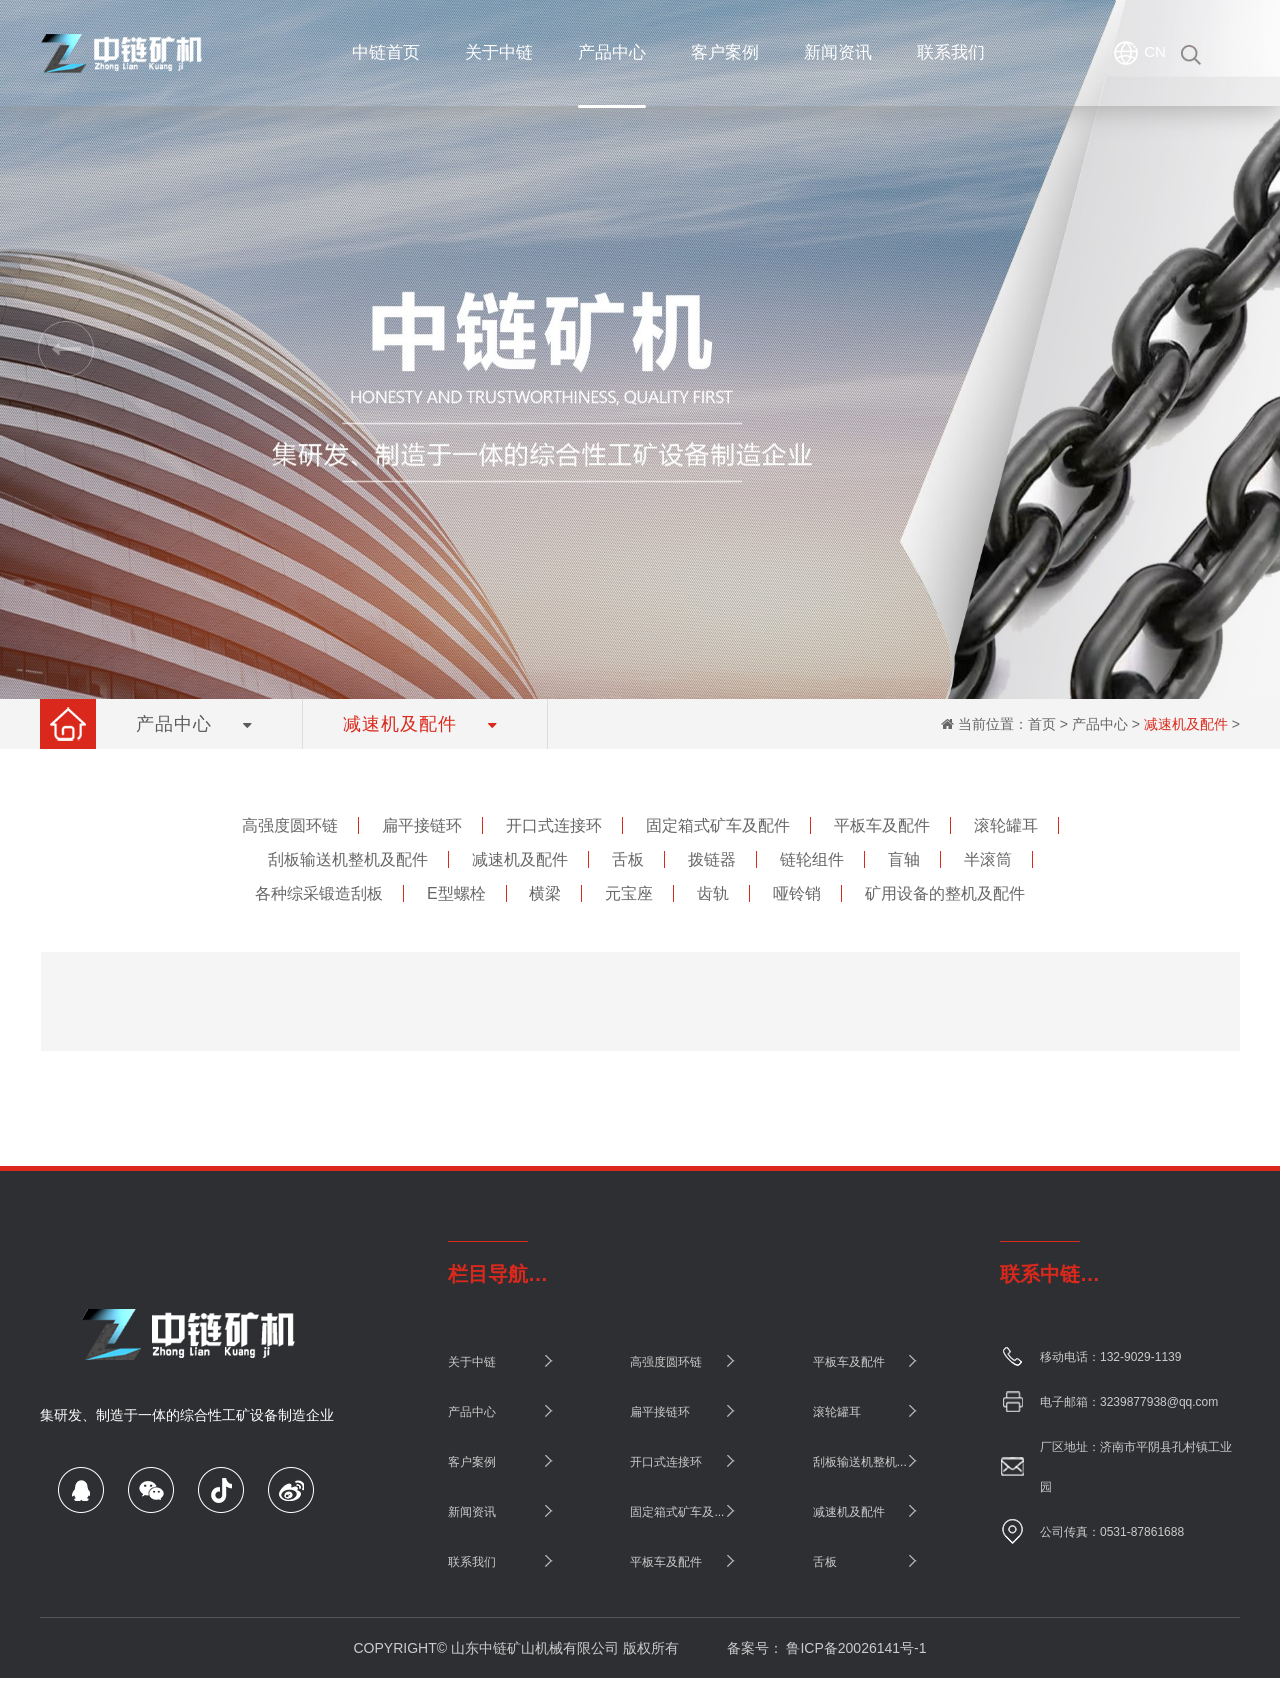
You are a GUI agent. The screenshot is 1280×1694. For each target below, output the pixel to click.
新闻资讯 (472, 1512)
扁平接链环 (422, 825)
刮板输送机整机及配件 (348, 859)
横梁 (545, 893)
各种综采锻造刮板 (319, 893)
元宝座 (629, 893)
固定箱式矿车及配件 (718, 825)
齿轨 (713, 893)
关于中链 (472, 1362)
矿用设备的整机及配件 (945, 893)
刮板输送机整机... (860, 1462)
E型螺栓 (456, 893)
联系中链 (1040, 1274)
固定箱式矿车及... (677, 1512)
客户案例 (472, 1462)
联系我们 (472, 1562)
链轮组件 (812, 859)
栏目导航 (488, 1274)
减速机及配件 (1186, 724)
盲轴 (904, 859)
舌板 (628, 859)
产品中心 (1100, 724)
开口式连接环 (554, 825)
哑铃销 (797, 893)
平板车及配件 (882, 825)
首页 (1042, 724)
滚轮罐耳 (1006, 825)
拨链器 (712, 859)
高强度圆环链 (290, 825)
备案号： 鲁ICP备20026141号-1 (827, 1648)
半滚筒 (988, 859)
